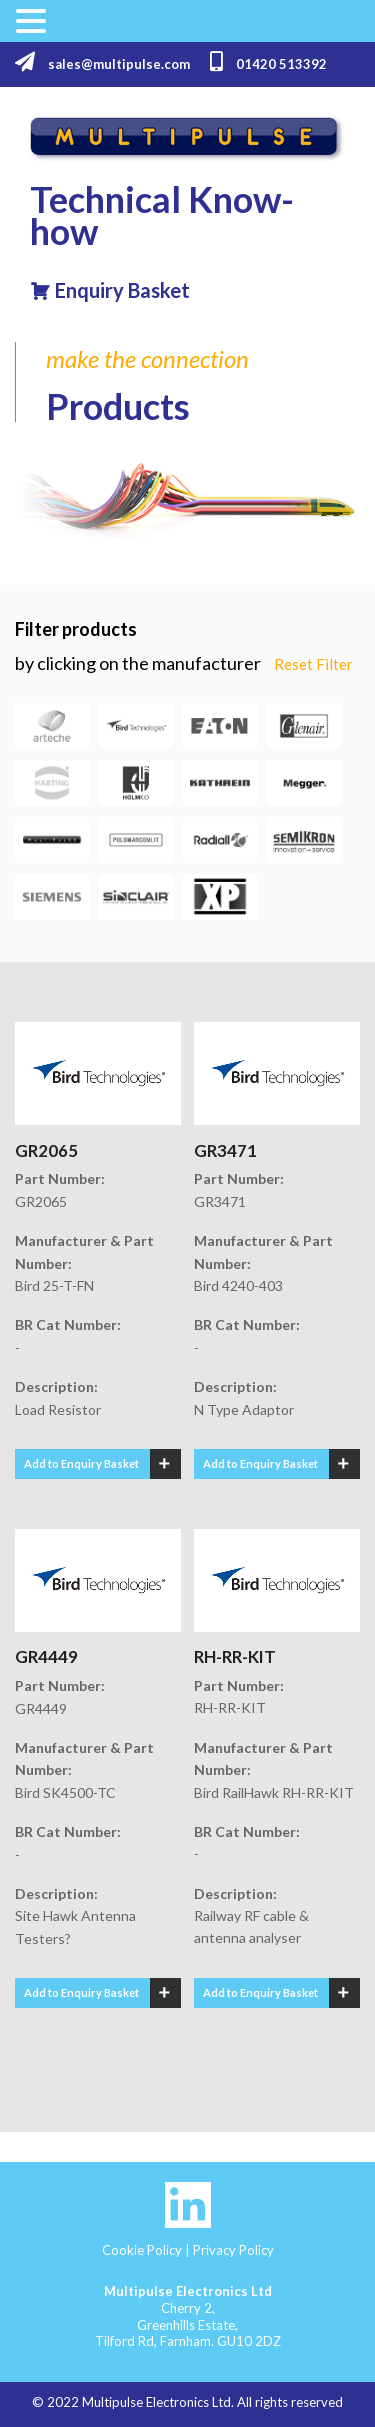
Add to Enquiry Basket (81, 1463)
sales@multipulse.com (102, 62)
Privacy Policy (233, 2250)
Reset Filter (313, 664)
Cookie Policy (142, 2250)
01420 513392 (268, 62)
